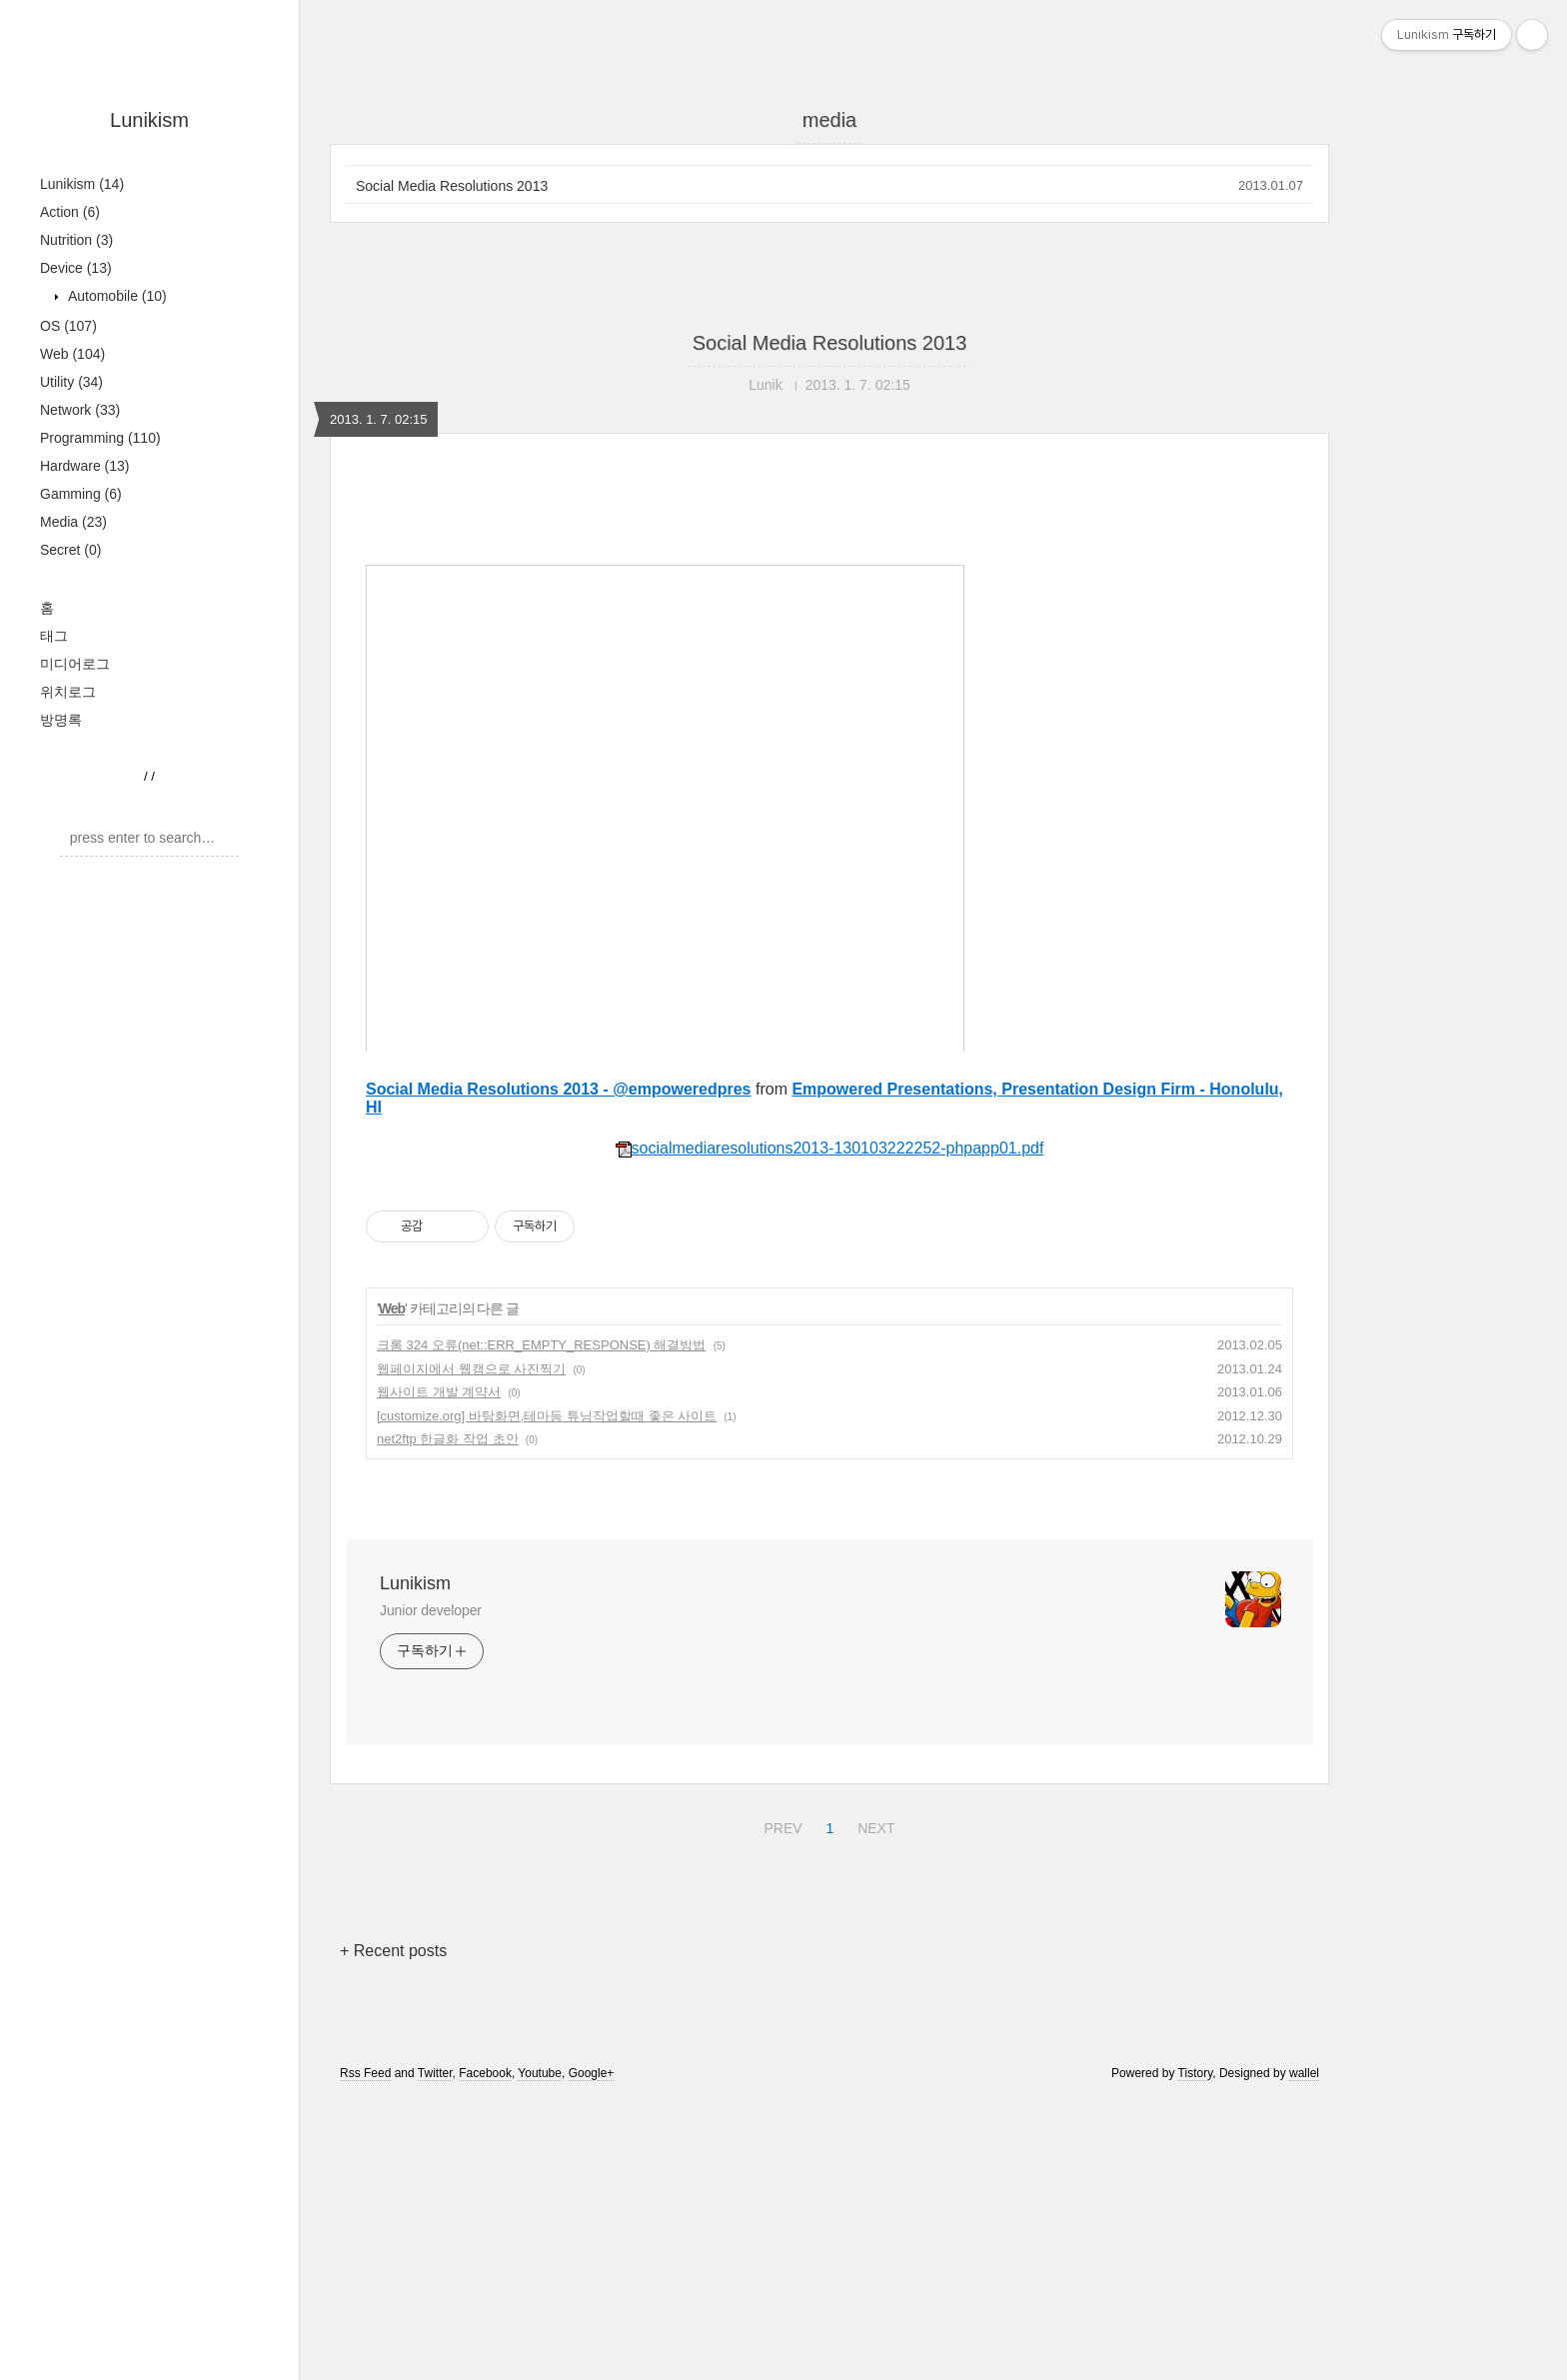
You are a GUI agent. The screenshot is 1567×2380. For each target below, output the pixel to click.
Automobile (115, 296)
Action (70, 212)
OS (68, 326)
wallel (1304, 2353)
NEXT (873, 2105)
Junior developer (431, 1890)
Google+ (592, 2353)
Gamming (81, 494)
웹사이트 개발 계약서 (439, 1671)
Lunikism (149, 120)
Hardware (85, 466)
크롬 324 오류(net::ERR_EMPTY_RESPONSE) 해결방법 (541, 1624)
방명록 (61, 720)
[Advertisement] (829, 665)
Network (80, 410)
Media (73, 522)
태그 (54, 636)
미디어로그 (75, 664)
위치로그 (68, 692)
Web (72, 354)
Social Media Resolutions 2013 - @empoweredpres (559, 1368)
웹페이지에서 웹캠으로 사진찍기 (471, 1648)
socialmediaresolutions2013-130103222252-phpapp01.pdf (830, 1427)
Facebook (485, 2353)
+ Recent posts (393, 2230)
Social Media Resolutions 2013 (452, 186)
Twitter (435, 2353)
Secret (70, 550)
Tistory (1195, 2353)
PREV (780, 2105)
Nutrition (76, 240)
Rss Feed (365, 2353)
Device (76, 268)
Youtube (540, 2353)
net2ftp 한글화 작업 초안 (448, 1718)
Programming (100, 438)
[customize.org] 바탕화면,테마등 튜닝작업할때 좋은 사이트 (547, 1695)
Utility (71, 382)
